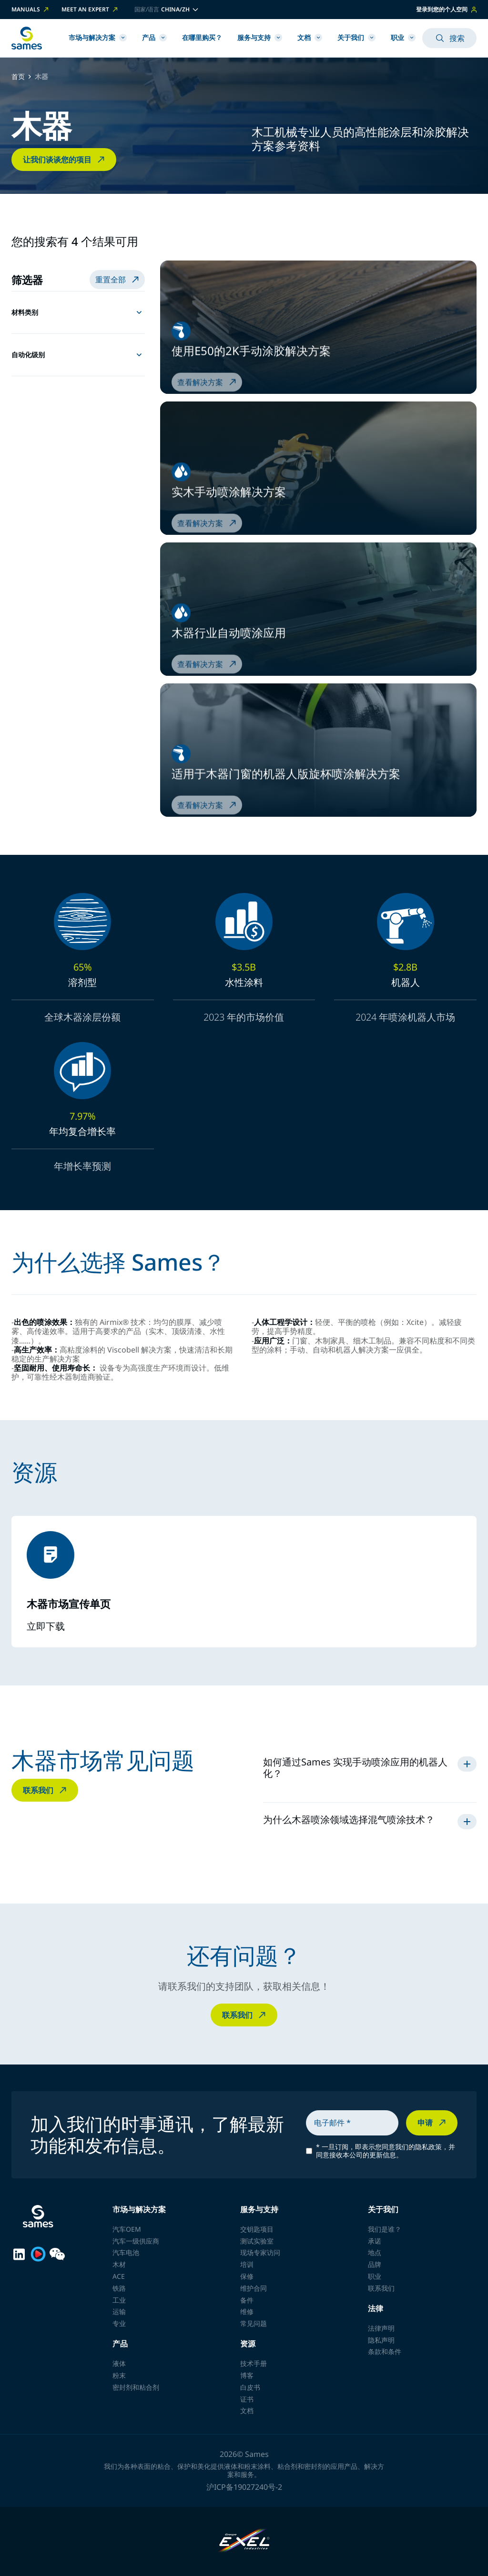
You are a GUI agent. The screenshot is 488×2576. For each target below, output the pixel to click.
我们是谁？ (384, 2229)
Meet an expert (90, 9)
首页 (18, 77)
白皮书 (250, 2387)
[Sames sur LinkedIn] (19, 2253)
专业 (119, 2323)
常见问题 (253, 2323)
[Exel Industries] (244, 2541)
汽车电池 (125, 2252)
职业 (403, 37)
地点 (374, 2252)
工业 (119, 2300)
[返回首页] (26, 38)
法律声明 (381, 2328)
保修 (247, 2276)
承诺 (374, 2240)
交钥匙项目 (257, 2229)
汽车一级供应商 (135, 2240)
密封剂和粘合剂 (135, 2387)
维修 (247, 2311)
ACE (118, 2276)
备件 (247, 2300)
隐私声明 (381, 2340)
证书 (247, 2399)
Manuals (30, 9)
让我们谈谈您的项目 (65, 159)
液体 (119, 2363)
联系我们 (46, 1790)
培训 (247, 2264)
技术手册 (253, 2363)
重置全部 (118, 279)
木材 (119, 2264)
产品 (154, 37)
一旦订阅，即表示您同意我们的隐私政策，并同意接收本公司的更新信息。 (385, 2151)
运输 (119, 2311)
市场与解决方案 (98, 37)
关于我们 (356, 37)
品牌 (374, 2264)
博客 (247, 2375)
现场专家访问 (260, 2252)
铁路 (119, 2288)
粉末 (119, 2375)
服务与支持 (259, 37)
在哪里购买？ (202, 37)
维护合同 (253, 2288)
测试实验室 (257, 2240)
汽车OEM (126, 2229)
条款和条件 (384, 2351)
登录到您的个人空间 (446, 9)
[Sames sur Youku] (38, 2253)
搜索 (449, 38)
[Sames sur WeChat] (57, 2253)
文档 (309, 37)
